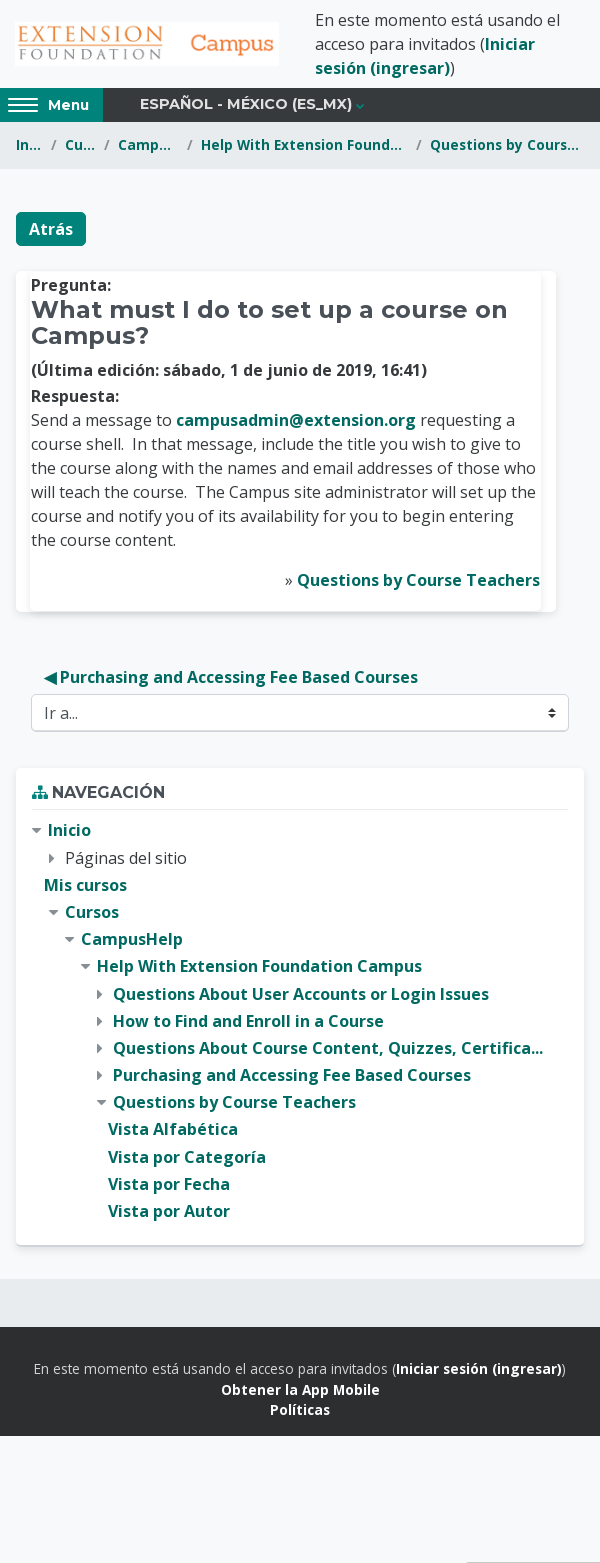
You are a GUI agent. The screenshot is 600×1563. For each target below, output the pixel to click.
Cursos (80, 144)
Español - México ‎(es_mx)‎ (246, 104)
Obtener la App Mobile (300, 1389)
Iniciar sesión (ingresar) (479, 1368)
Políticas (300, 1409)
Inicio (29, 144)
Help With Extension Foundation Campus (304, 144)
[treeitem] (300, 1021)
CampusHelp (148, 144)
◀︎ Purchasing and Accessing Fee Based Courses (231, 677)
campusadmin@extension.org (296, 420)
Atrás (51, 229)
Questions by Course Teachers (507, 144)
